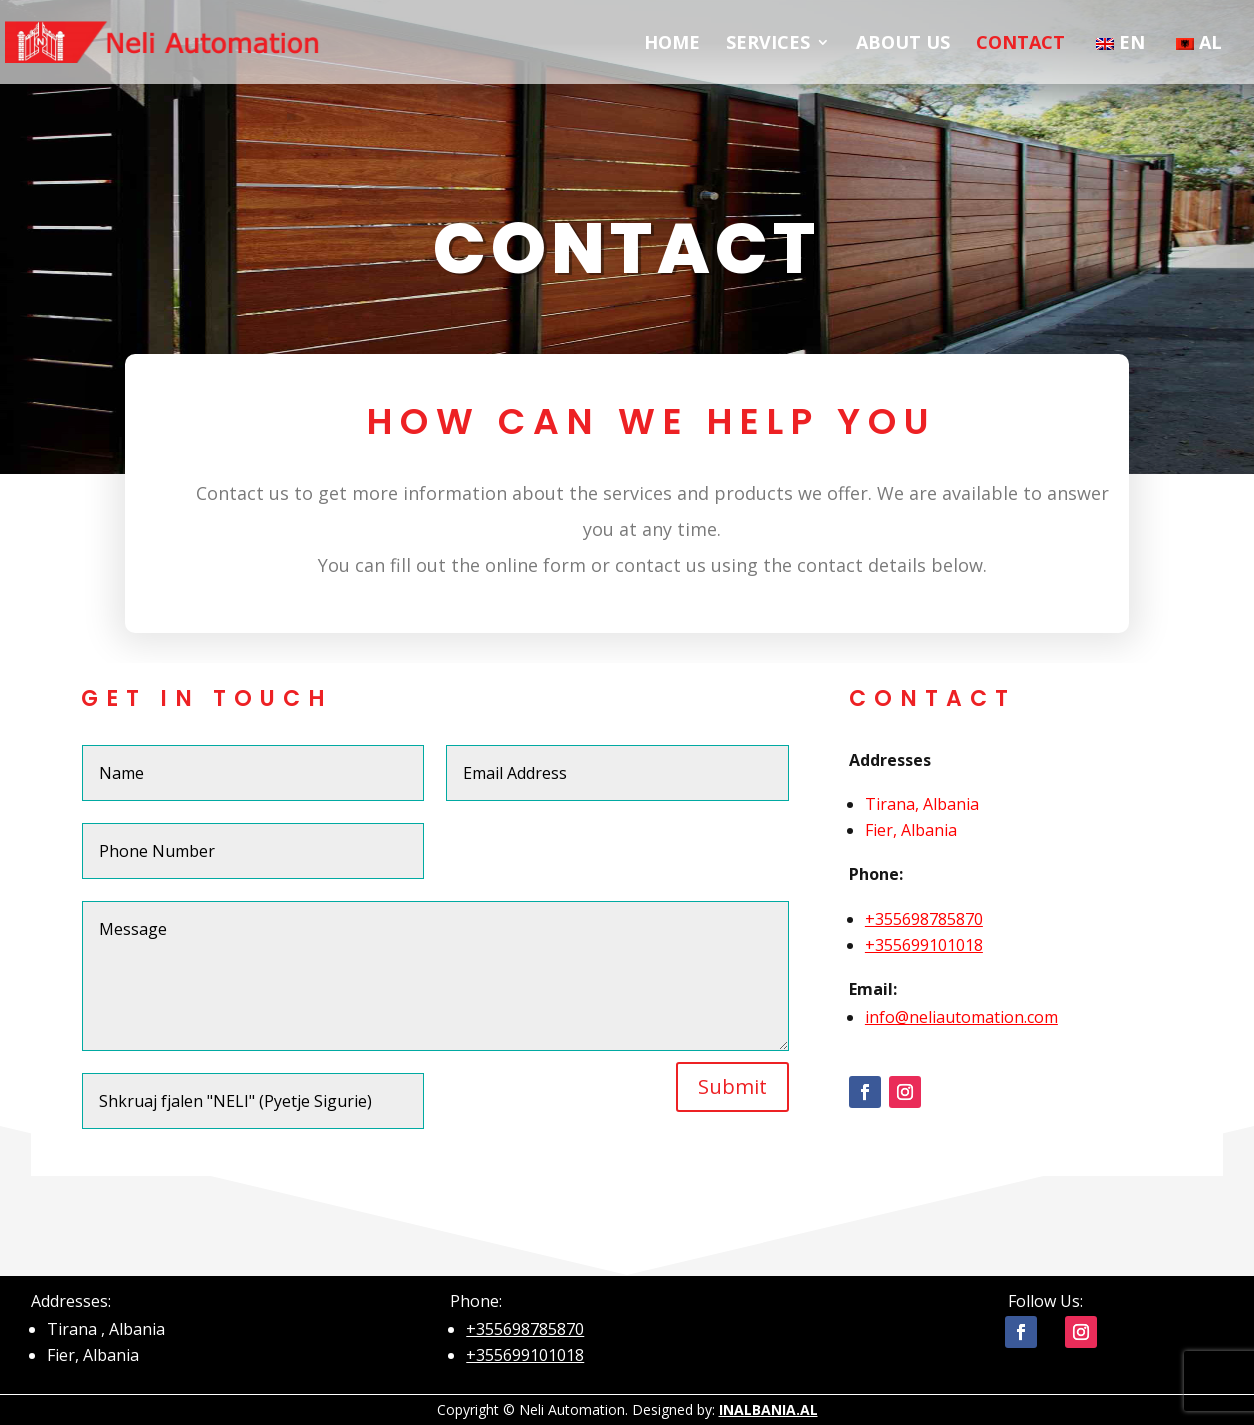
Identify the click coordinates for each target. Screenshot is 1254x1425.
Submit (732, 1193)
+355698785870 (924, 1026)
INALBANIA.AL (768, 1409)
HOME (672, 44)
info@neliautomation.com (961, 1124)
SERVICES (768, 44)
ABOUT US (903, 44)
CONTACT (1020, 44)
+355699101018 (924, 1052)
